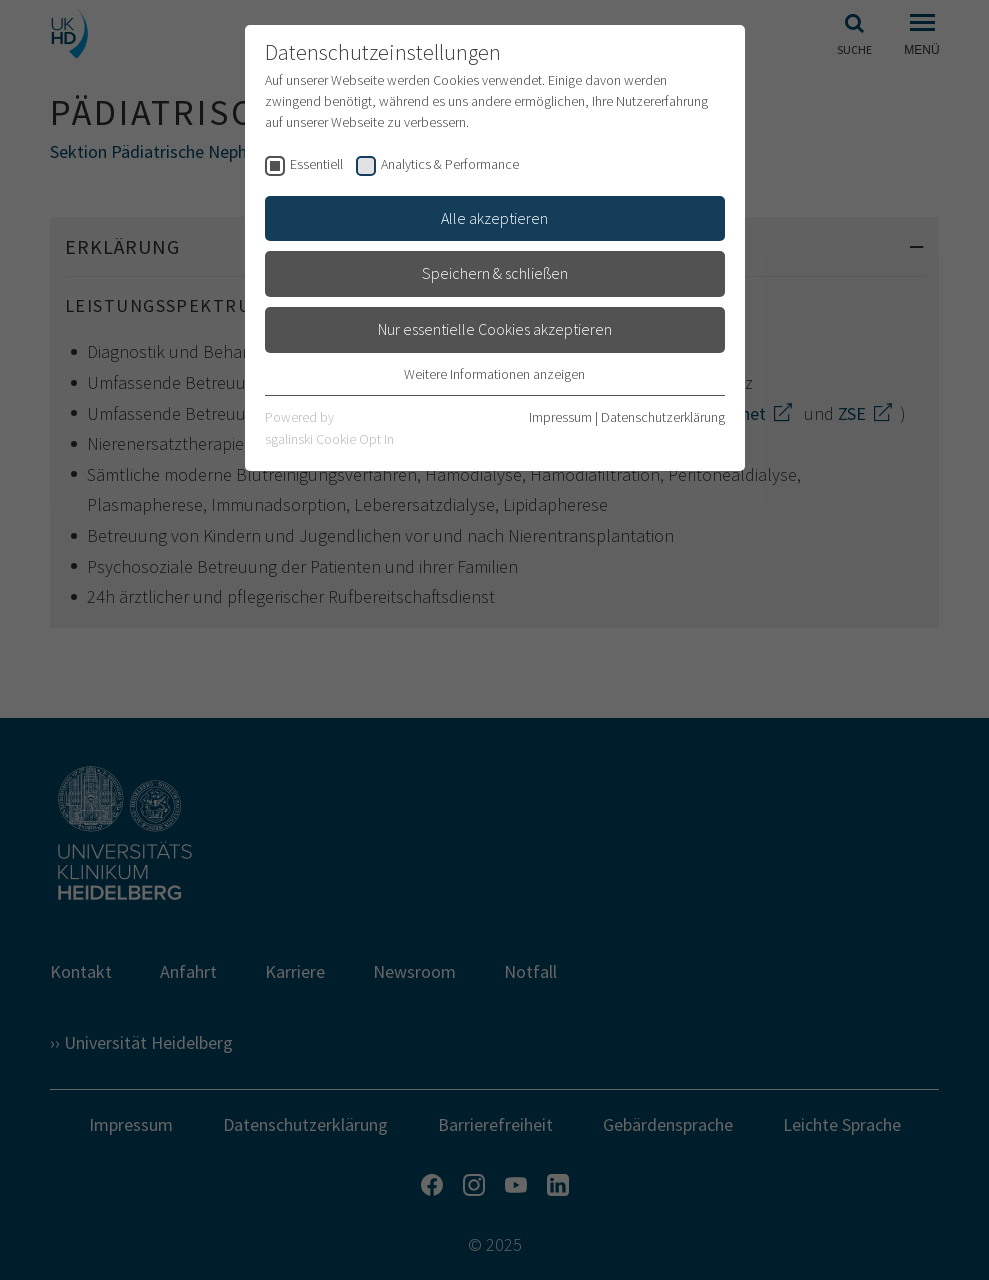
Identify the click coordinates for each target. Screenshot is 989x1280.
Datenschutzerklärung (663, 417)
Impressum (560, 417)
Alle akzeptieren (494, 218)
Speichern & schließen (495, 273)
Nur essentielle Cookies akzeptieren (495, 329)
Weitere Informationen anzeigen (494, 374)
